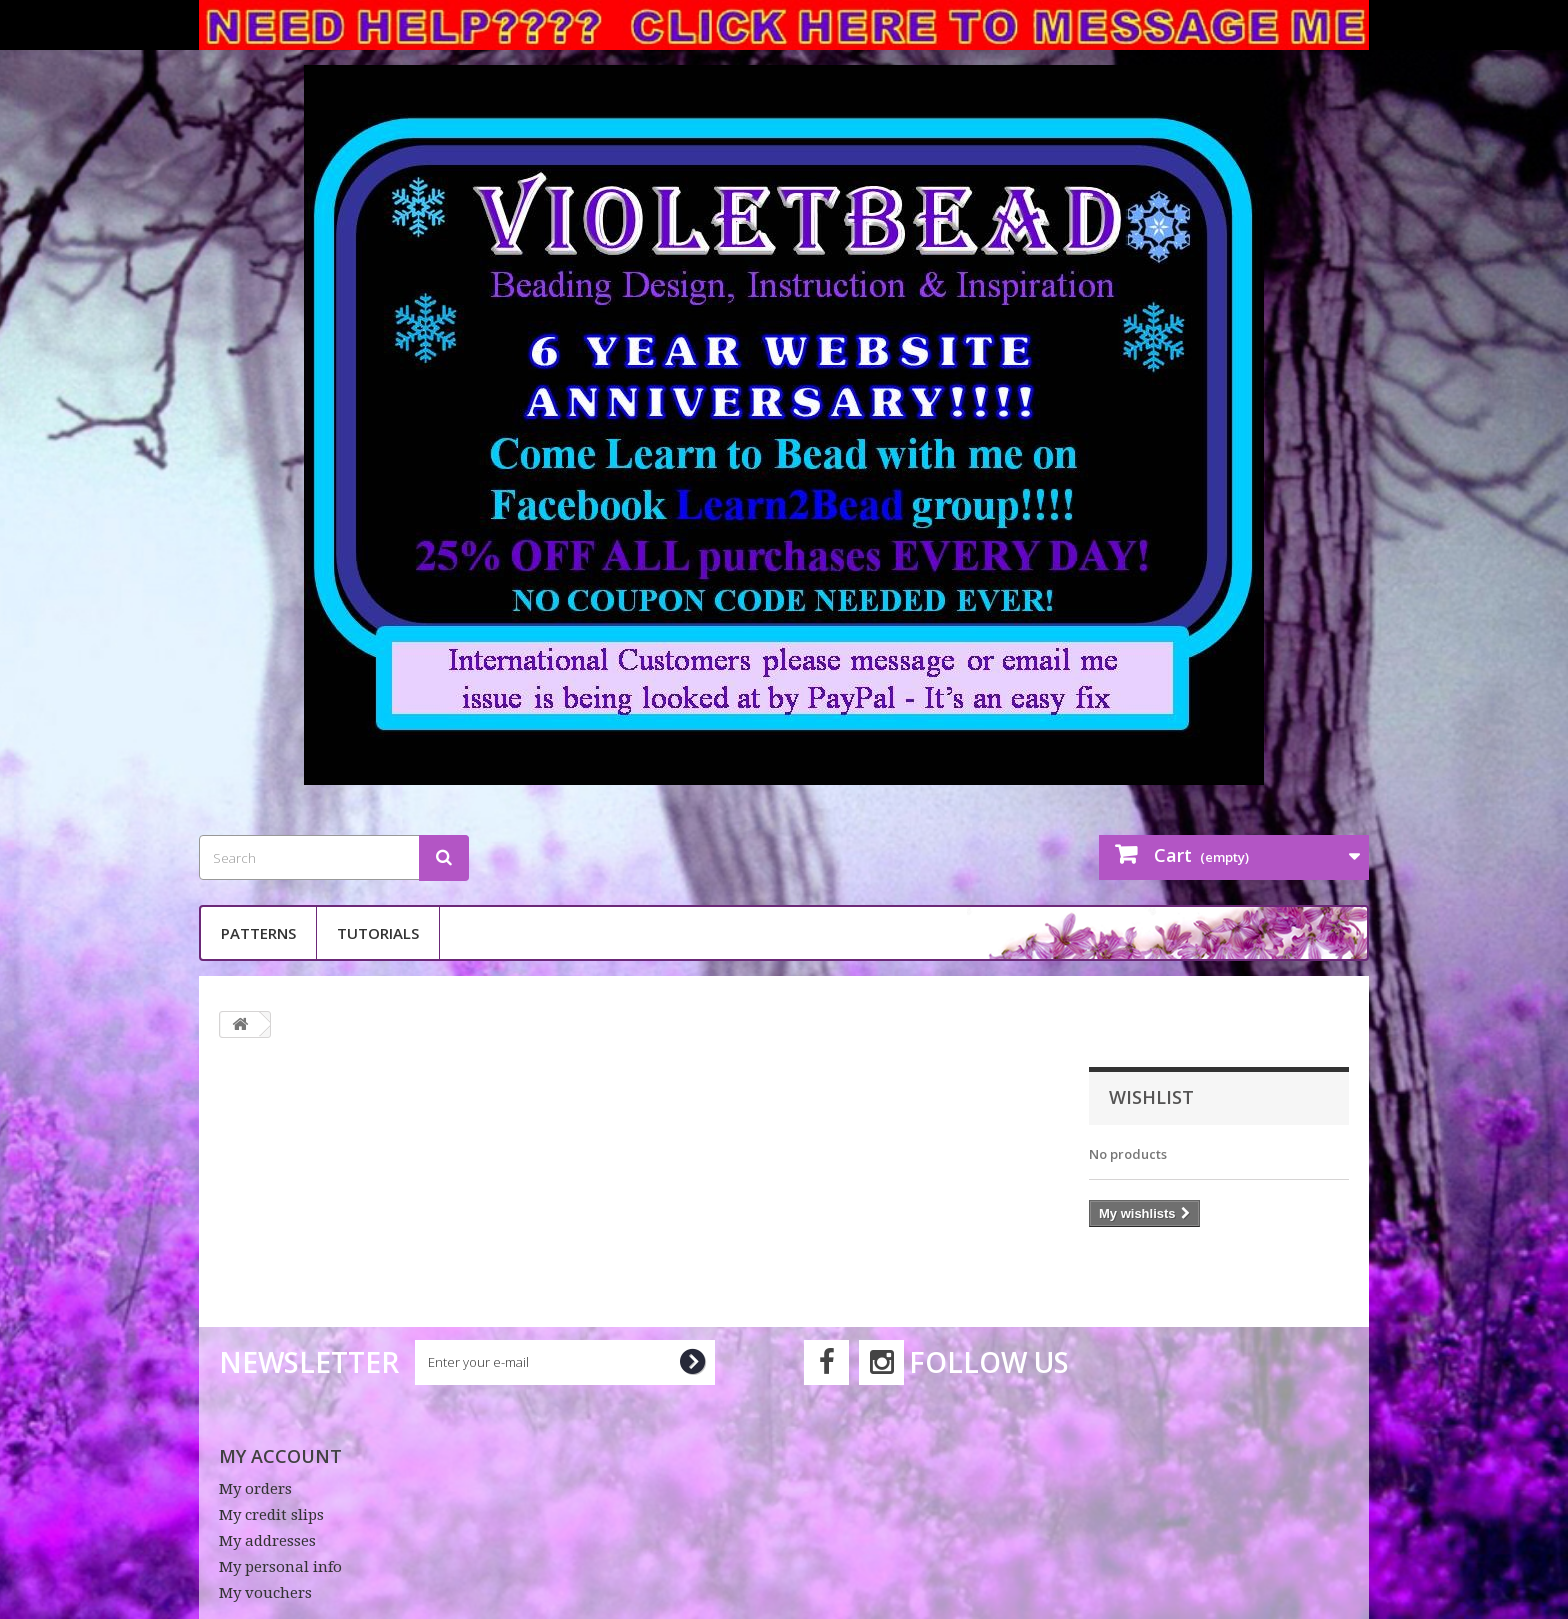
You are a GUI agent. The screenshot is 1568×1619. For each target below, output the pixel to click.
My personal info (280, 1567)
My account (280, 1456)
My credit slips (271, 1515)
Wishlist (1151, 1097)
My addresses (267, 1541)
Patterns (258, 933)
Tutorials (378, 933)
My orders (255, 1489)
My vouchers (265, 1593)
